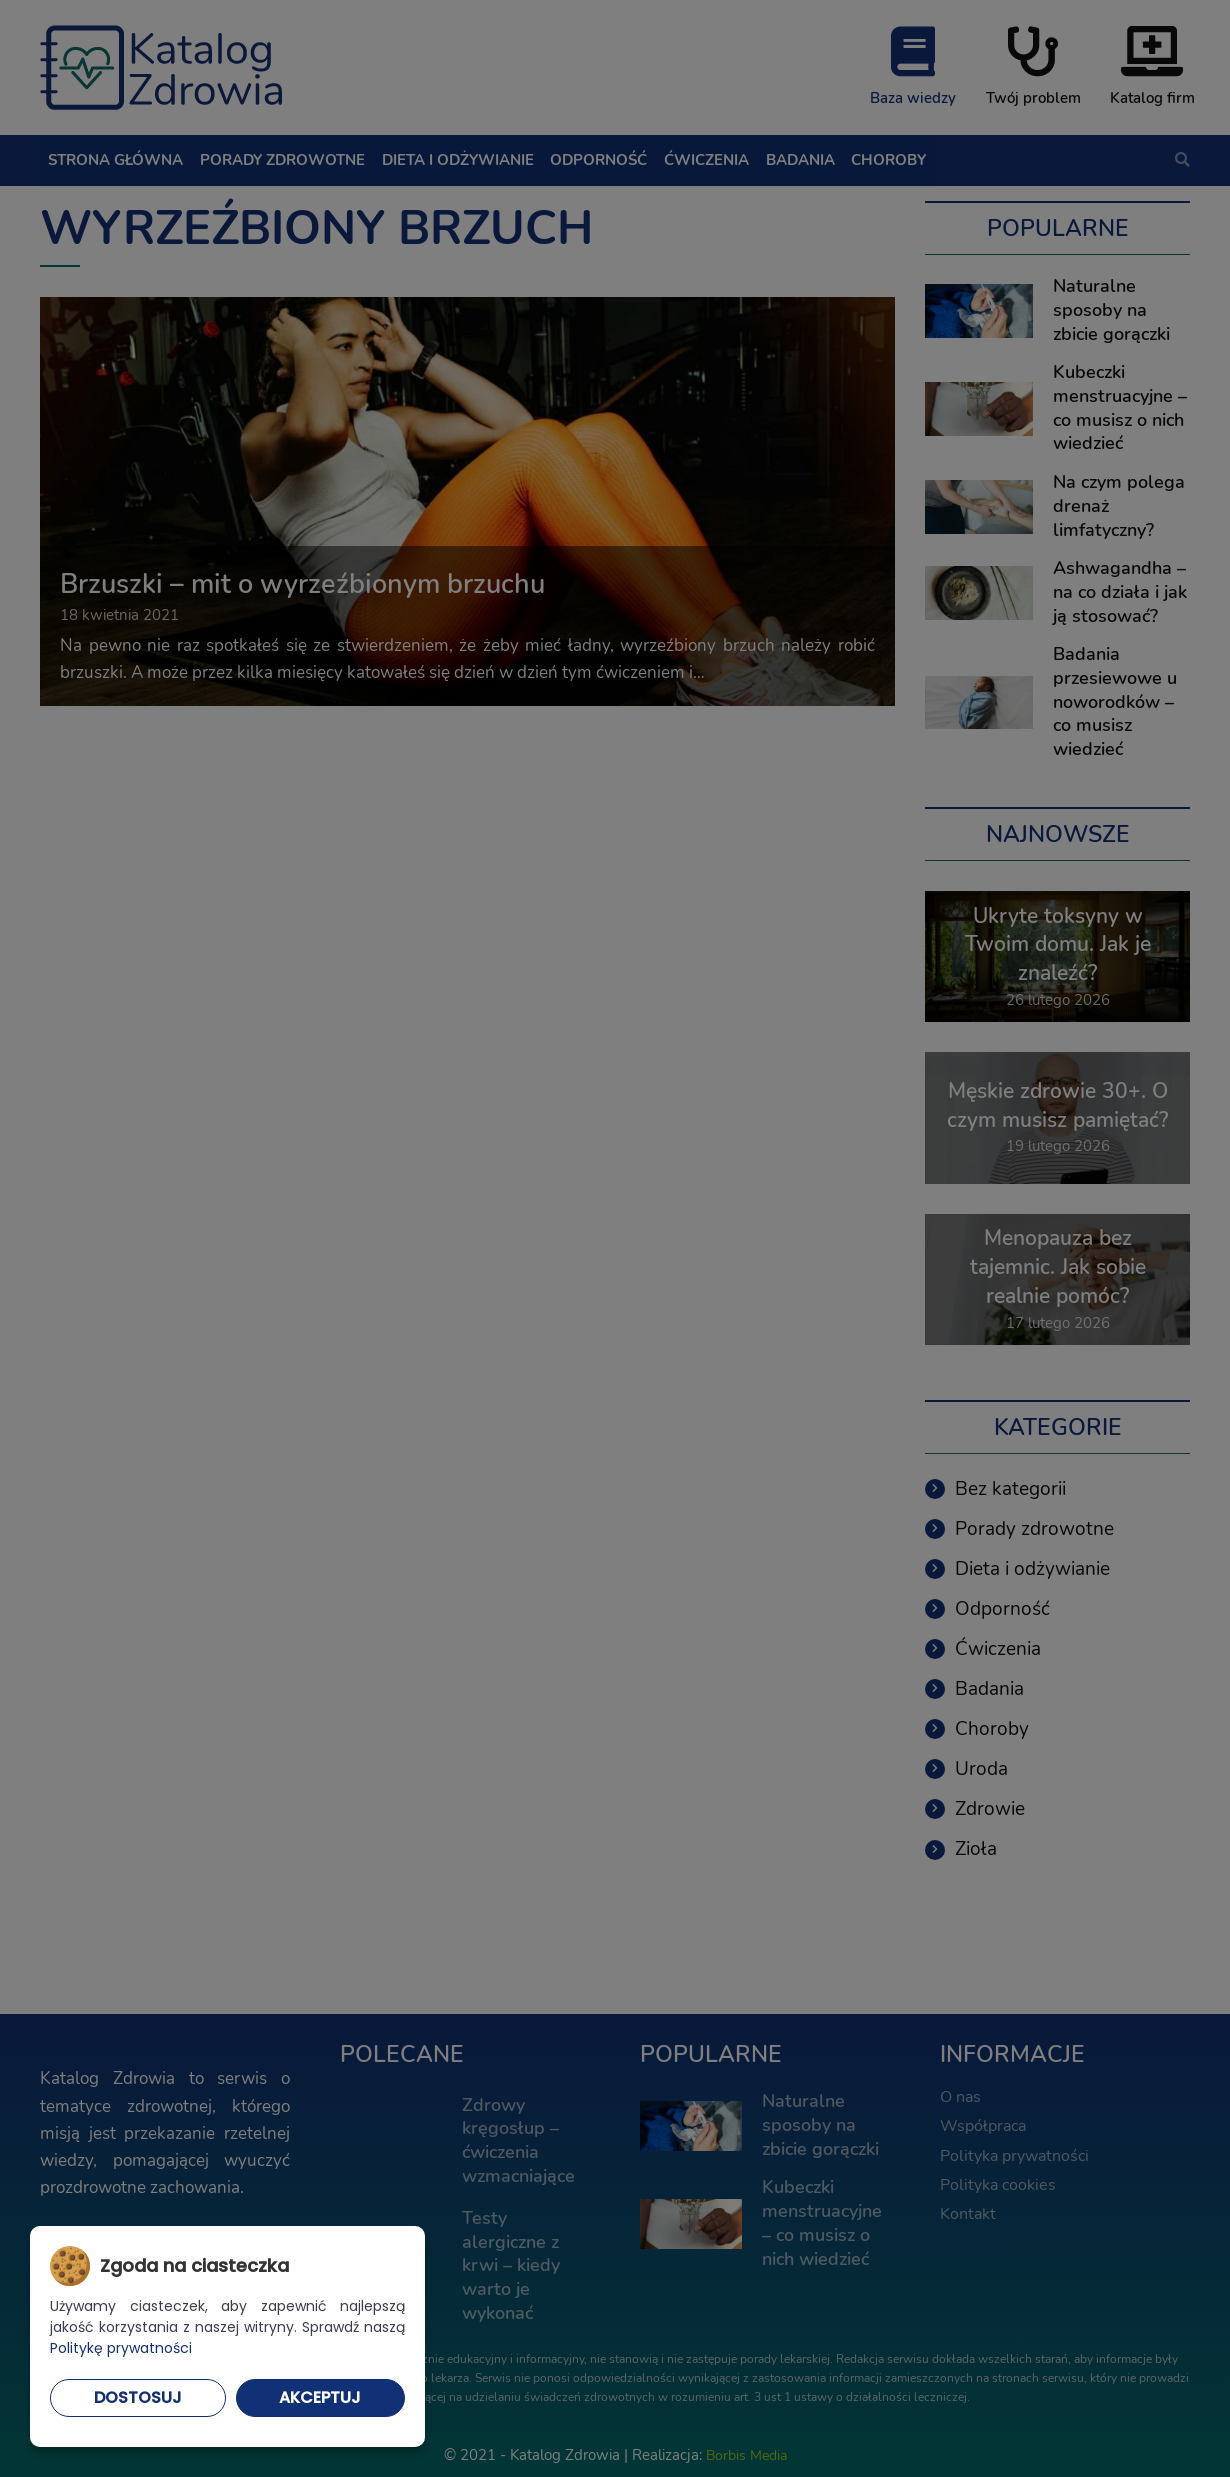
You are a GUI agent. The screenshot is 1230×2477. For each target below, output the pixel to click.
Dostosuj (138, 2397)
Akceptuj (320, 2397)
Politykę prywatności (121, 2348)
